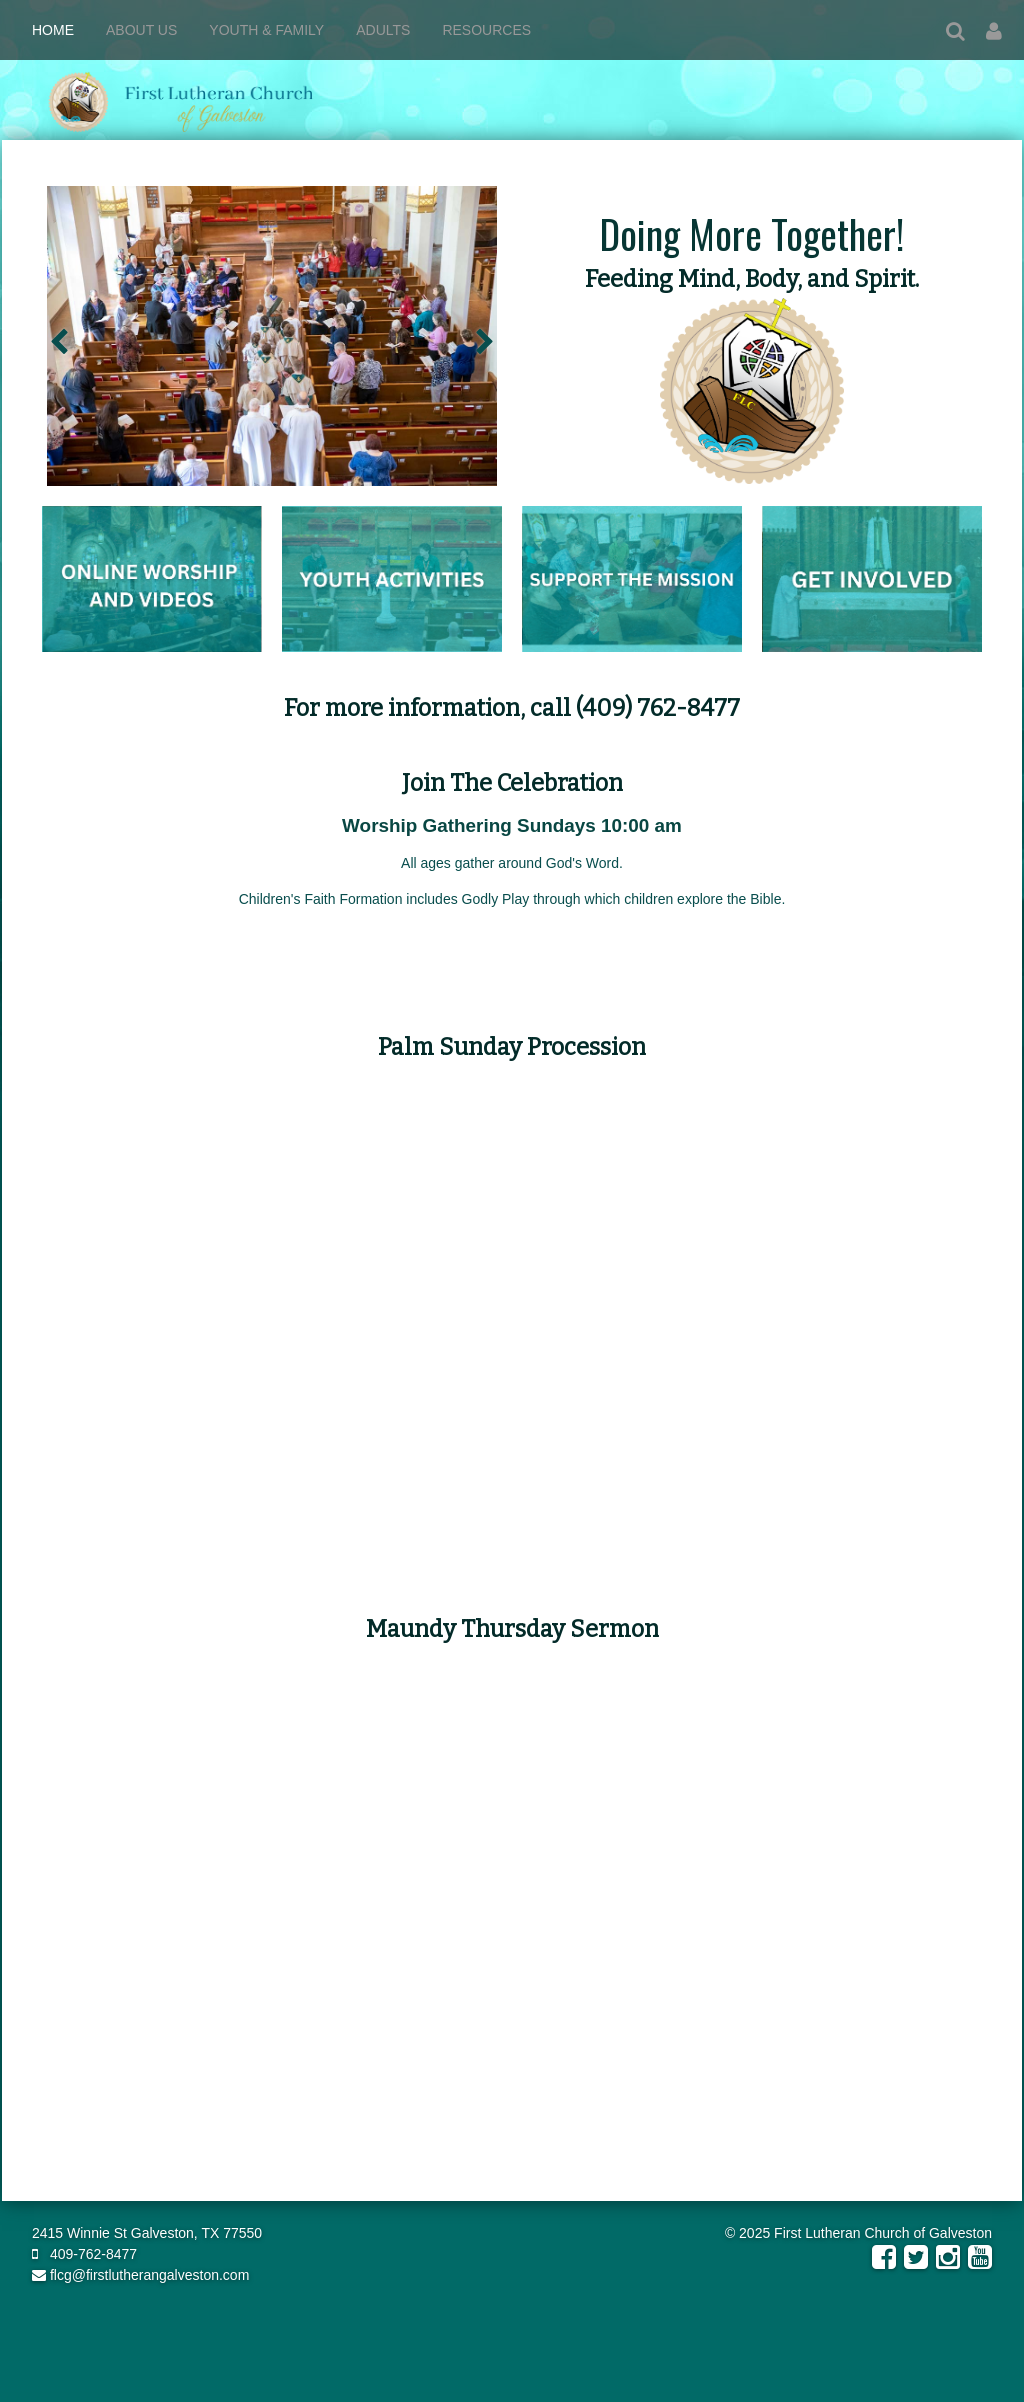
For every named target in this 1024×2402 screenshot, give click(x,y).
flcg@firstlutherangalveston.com (140, 2275)
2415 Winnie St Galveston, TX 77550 (147, 2233)
